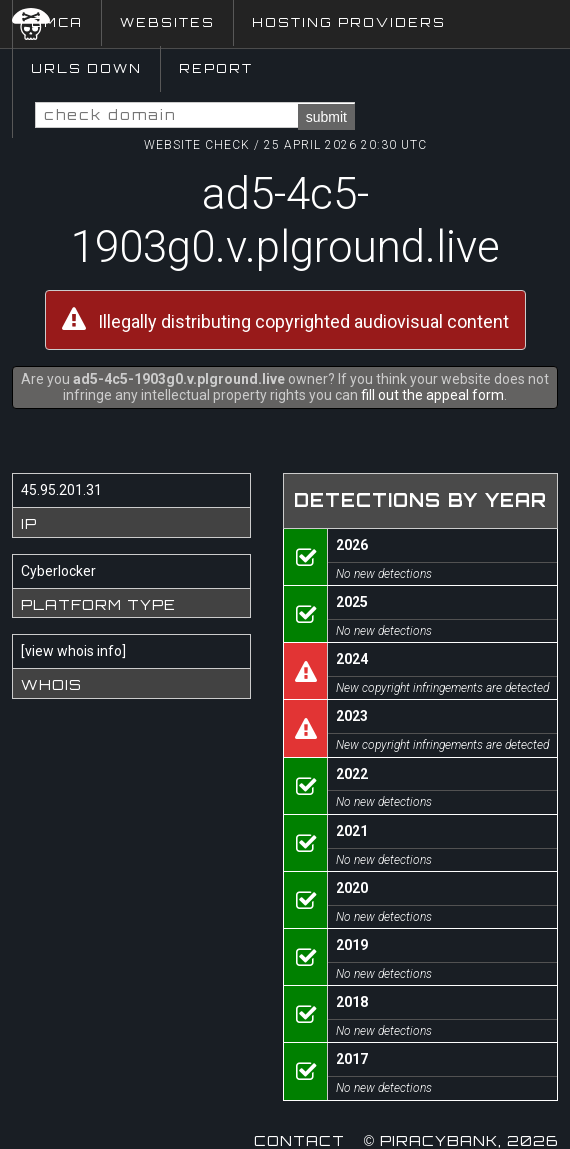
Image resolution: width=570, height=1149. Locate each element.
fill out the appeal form (432, 395)
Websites (167, 22)
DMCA (57, 22)
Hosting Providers (349, 22)
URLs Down (86, 68)
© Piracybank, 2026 (461, 1140)
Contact (299, 1140)
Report (216, 68)
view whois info (73, 651)
